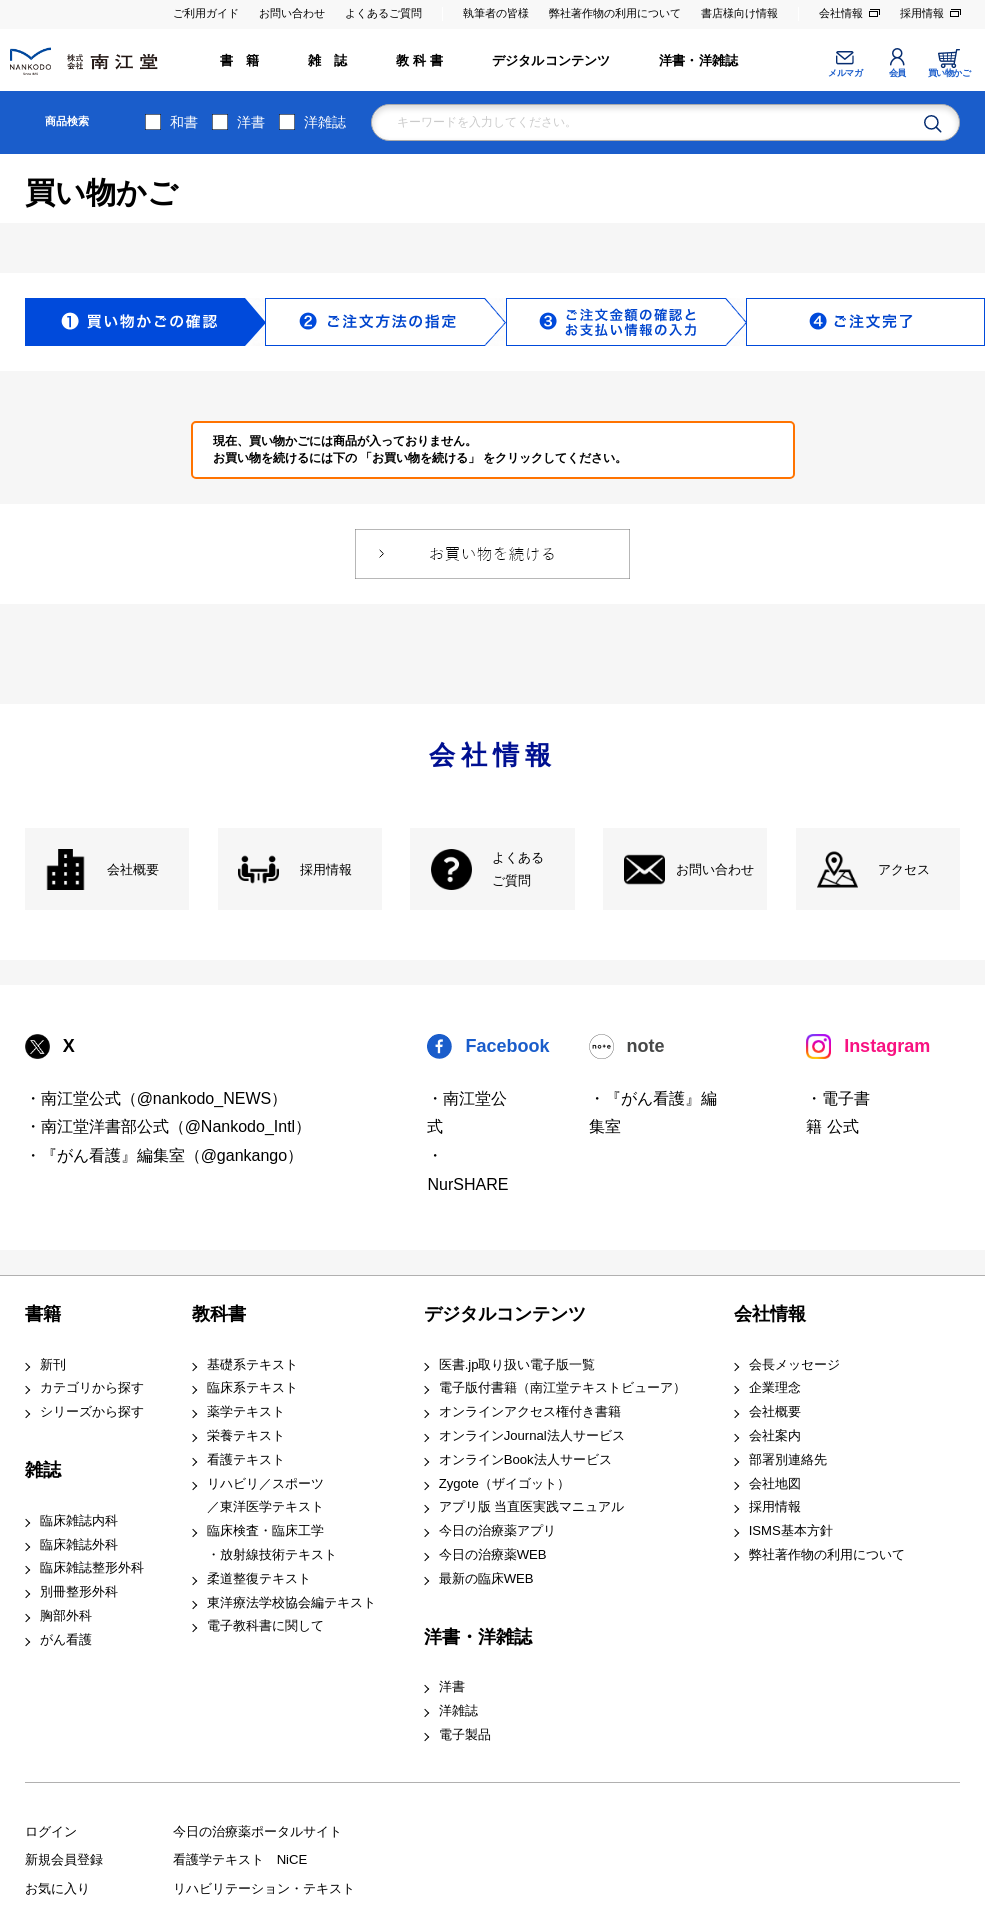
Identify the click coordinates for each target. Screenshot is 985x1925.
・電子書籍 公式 (838, 1113)
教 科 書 (419, 60)
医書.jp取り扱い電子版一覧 (517, 1364)
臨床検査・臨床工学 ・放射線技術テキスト (272, 1542)
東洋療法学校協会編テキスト (291, 1602)
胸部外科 (66, 1615)
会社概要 (133, 869)
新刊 (53, 1364)
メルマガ (845, 73)
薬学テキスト (246, 1411)
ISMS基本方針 (791, 1530)
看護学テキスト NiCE (240, 1859)
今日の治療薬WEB (493, 1554)
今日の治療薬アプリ (497, 1530)
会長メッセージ (794, 1364)
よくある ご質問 (518, 869)
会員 (897, 73)
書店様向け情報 (739, 13)
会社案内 (775, 1435)
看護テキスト (246, 1459)
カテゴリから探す (92, 1387)
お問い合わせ (292, 13)
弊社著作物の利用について (615, 13)
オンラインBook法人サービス (525, 1459)
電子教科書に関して (265, 1625)
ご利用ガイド (206, 13)
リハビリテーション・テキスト (264, 1888)
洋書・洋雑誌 (698, 60)
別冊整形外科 (79, 1591)
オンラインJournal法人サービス (532, 1435)
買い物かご (949, 73)
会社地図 (775, 1483)
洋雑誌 (325, 122)
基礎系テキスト (252, 1364)
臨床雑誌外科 (79, 1544)
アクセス (904, 869)
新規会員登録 (64, 1859)
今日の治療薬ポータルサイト (257, 1831)
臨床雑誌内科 (79, 1520)
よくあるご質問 (383, 13)
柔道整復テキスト (259, 1578)
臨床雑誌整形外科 (92, 1567)
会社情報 (841, 13)
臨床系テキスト (252, 1387)
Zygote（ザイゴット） (504, 1483)
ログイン (51, 1831)
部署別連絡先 (788, 1459)
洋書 (251, 122)
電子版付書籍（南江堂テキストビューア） (562, 1387)
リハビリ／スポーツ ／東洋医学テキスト (265, 1495)
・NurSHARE (467, 1170)
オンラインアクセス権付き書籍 (530, 1411)
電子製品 (465, 1734)
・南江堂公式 (467, 1113)
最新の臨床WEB (486, 1578)
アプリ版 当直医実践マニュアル (532, 1506)
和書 (184, 122)
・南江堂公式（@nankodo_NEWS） (156, 1098)
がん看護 (66, 1639)
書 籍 (240, 60)
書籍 (43, 1314)
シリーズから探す (92, 1411)
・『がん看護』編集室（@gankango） (164, 1155)
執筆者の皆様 (496, 13)
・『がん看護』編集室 (653, 1113)
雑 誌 (328, 60)
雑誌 (43, 1470)
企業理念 (775, 1387)
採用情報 (922, 13)
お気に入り (57, 1888)
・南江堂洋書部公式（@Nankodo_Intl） (168, 1126)
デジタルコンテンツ (551, 60)
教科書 (219, 1314)
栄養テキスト (246, 1435)
